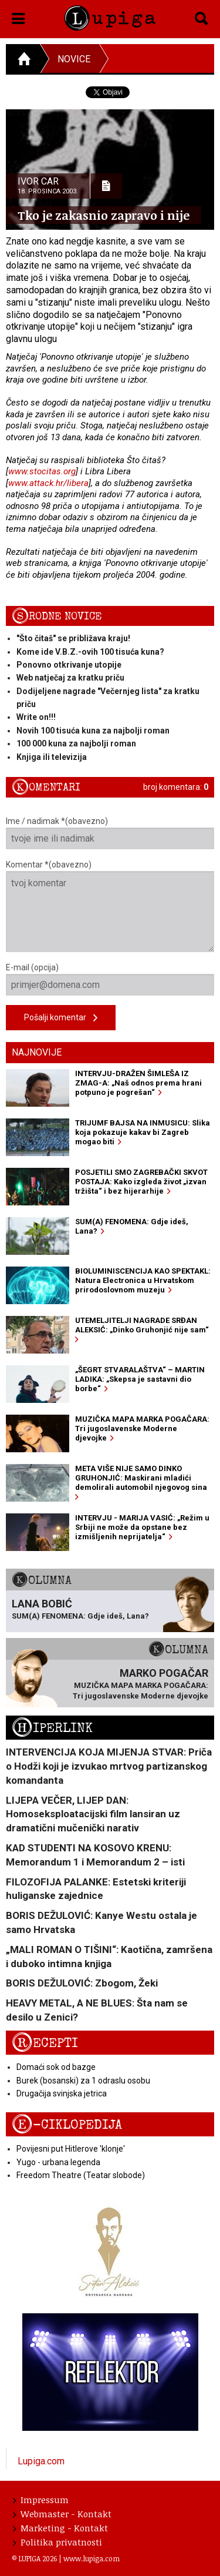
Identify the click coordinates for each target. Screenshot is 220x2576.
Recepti (45, 2043)
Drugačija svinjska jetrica (61, 2093)
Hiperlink (52, 1728)
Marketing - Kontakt (60, 2528)
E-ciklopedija (67, 2125)
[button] (18, 16)
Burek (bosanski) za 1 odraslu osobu (83, 2080)
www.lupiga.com (91, 2558)
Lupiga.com (41, 2461)
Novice (73, 59)
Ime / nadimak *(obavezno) (110, 832)
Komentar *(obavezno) (110, 906)
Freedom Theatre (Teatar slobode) (80, 2175)
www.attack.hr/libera (48, 483)
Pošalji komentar (60, 1018)
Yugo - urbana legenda (58, 2162)
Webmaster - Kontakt (62, 2514)
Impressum (41, 2499)
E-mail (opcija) (110, 979)
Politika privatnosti (57, 2542)
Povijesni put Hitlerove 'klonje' (70, 2148)
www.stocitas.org (42, 471)
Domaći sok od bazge (56, 2067)
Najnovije (37, 1052)
